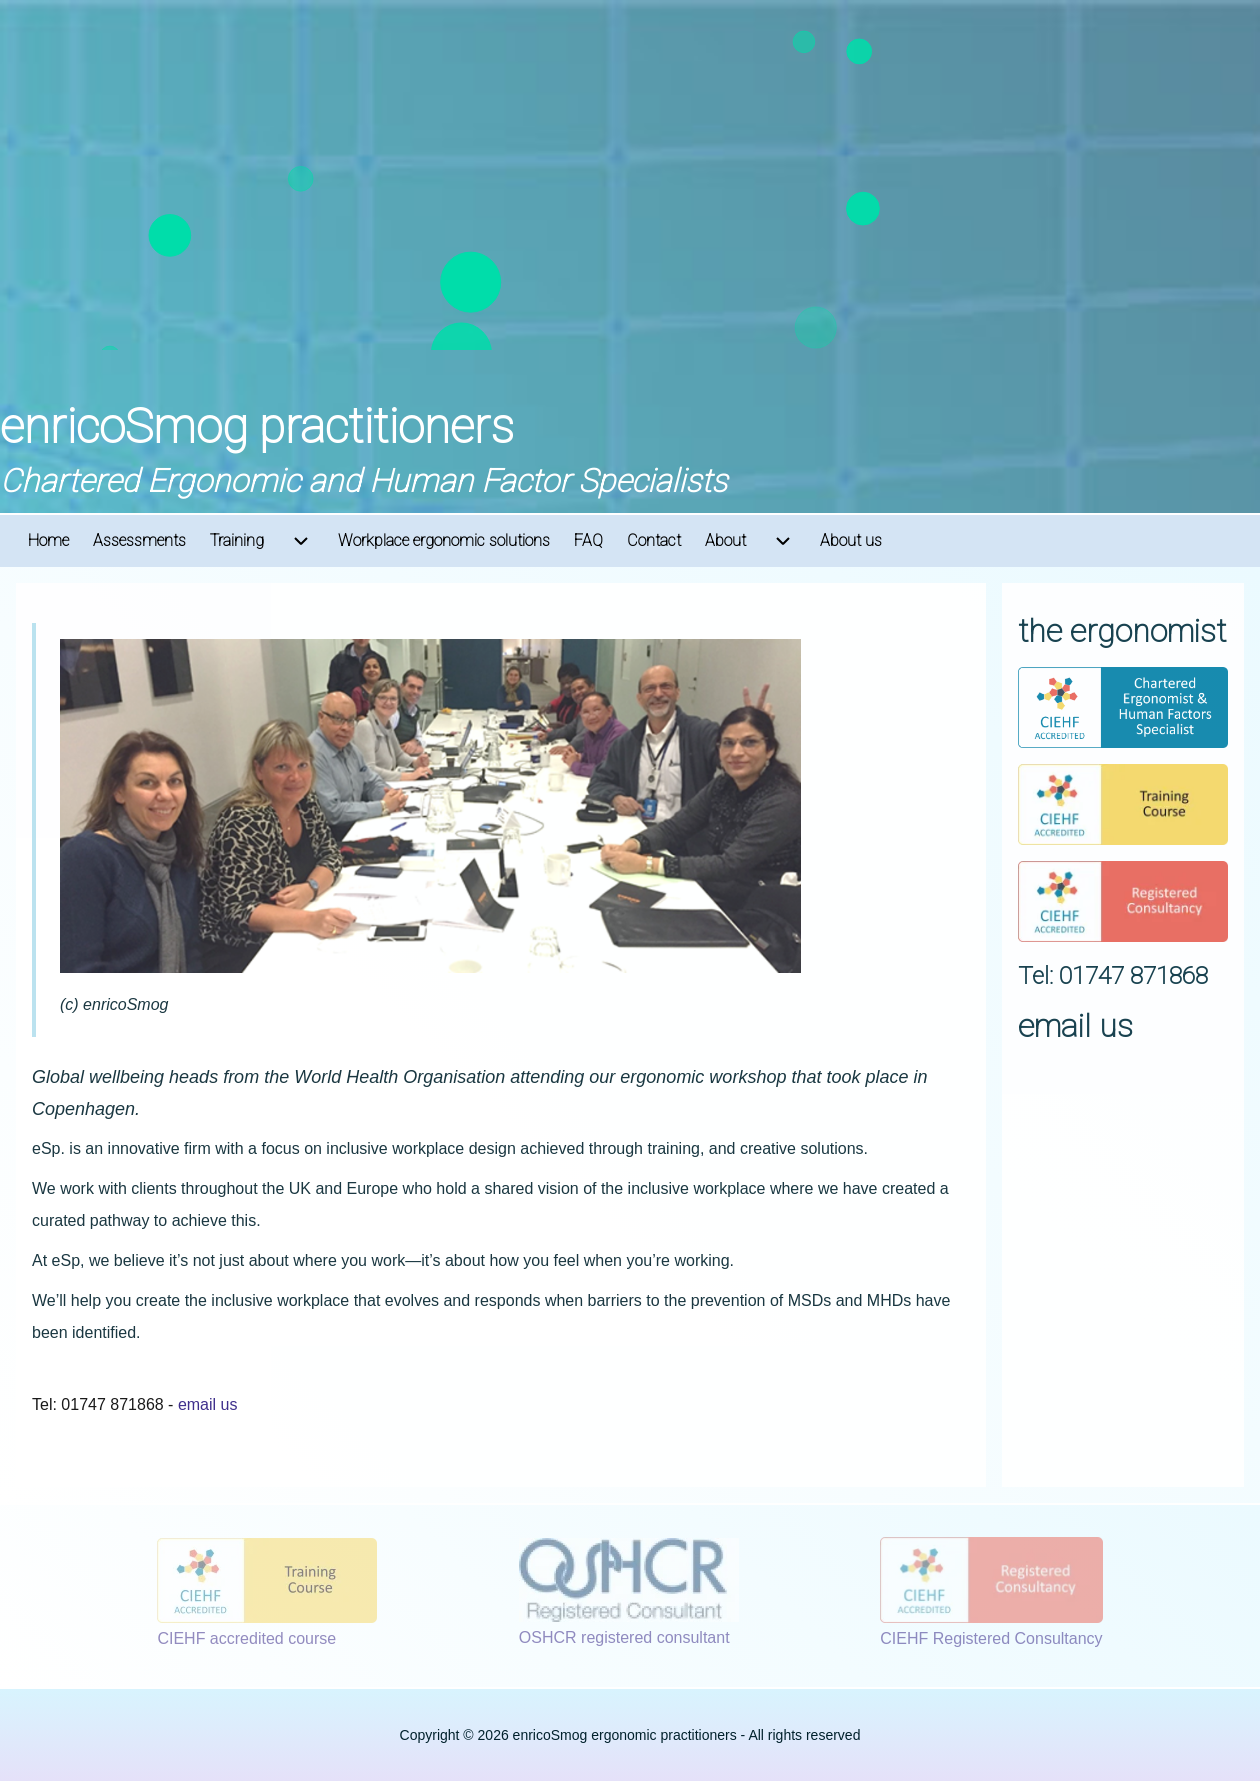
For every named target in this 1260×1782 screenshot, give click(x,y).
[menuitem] (48, 541)
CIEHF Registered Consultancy (991, 1638)
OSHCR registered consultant (624, 1637)
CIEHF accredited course (246, 1638)
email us (208, 1404)
